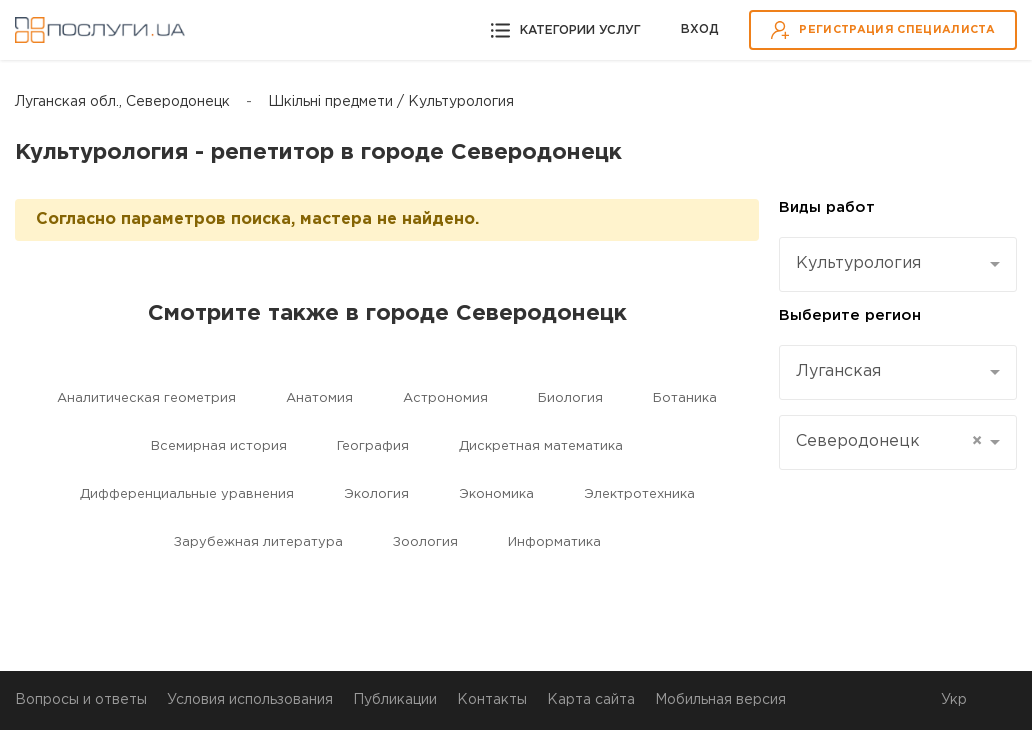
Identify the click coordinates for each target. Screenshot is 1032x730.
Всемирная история (219, 446)
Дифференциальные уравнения (187, 494)
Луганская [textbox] (838, 371)
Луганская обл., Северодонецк (122, 102)
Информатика (554, 542)
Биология (570, 398)
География (373, 446)
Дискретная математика (541, 446)
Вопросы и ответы (81, 700)
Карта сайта (591, 700)
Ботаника (685, 398)
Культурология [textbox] (858, 263)
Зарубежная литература (258, 542)
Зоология (425, 542)
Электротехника (639, 494)
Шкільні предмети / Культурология (391, 102)
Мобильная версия (720, 700)
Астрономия (445, 398)
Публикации (395, 700)
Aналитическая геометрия (146, 398)
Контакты (492, 700)
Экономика (496, 494)
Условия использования (250, 700)
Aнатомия (319, 398)
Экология (376, 494)
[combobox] (898, 264)
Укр (954, 700)
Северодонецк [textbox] (889, 442)
